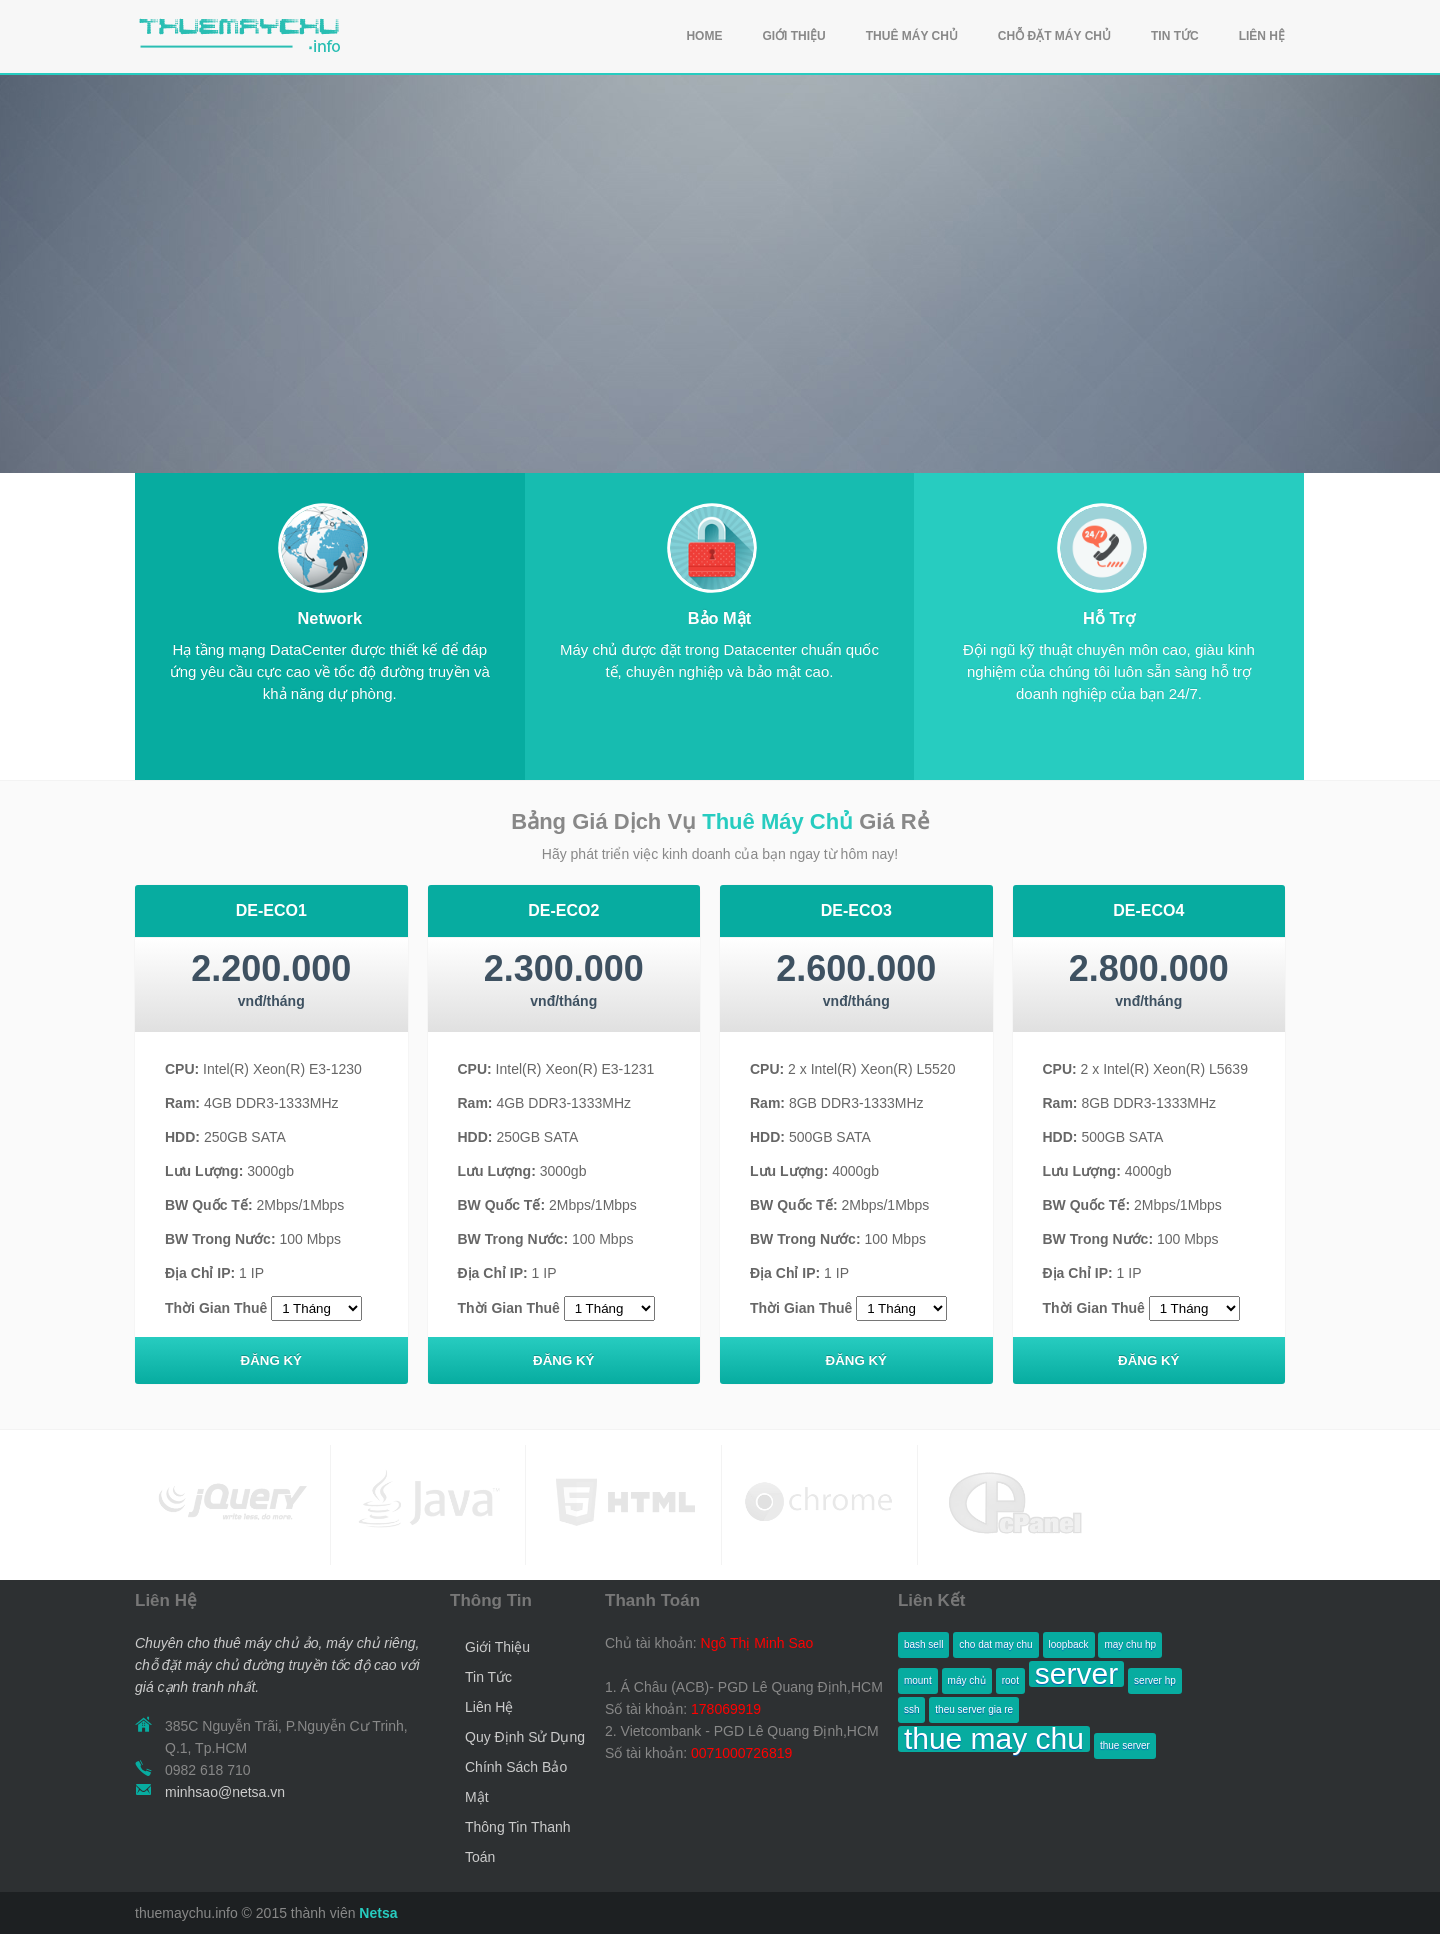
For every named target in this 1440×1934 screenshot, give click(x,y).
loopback (1069, 1644)
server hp (1155, 1680)
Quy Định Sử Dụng (525, 1737)
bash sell (923, 1644)
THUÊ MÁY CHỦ (912, 36)
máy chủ (967, 1680)
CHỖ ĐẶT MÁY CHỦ (1054, 36)
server (1076, 1674)
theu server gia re (974, 1709)
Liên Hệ (489, 1707)
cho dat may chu (995, 1644)
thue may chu (994, 1739)
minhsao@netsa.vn (225, 1792)
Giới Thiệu (497, 1647)
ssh (912, 1709)
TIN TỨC (1175, 36)
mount (918, 1680)
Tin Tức (488, 1677)
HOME (704, 36)
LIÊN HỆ (1262, 36)
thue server (1125, 1745)
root (1010, 1680)
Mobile (322, 547)
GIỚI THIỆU (793, 36)
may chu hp (1130, 1644)
